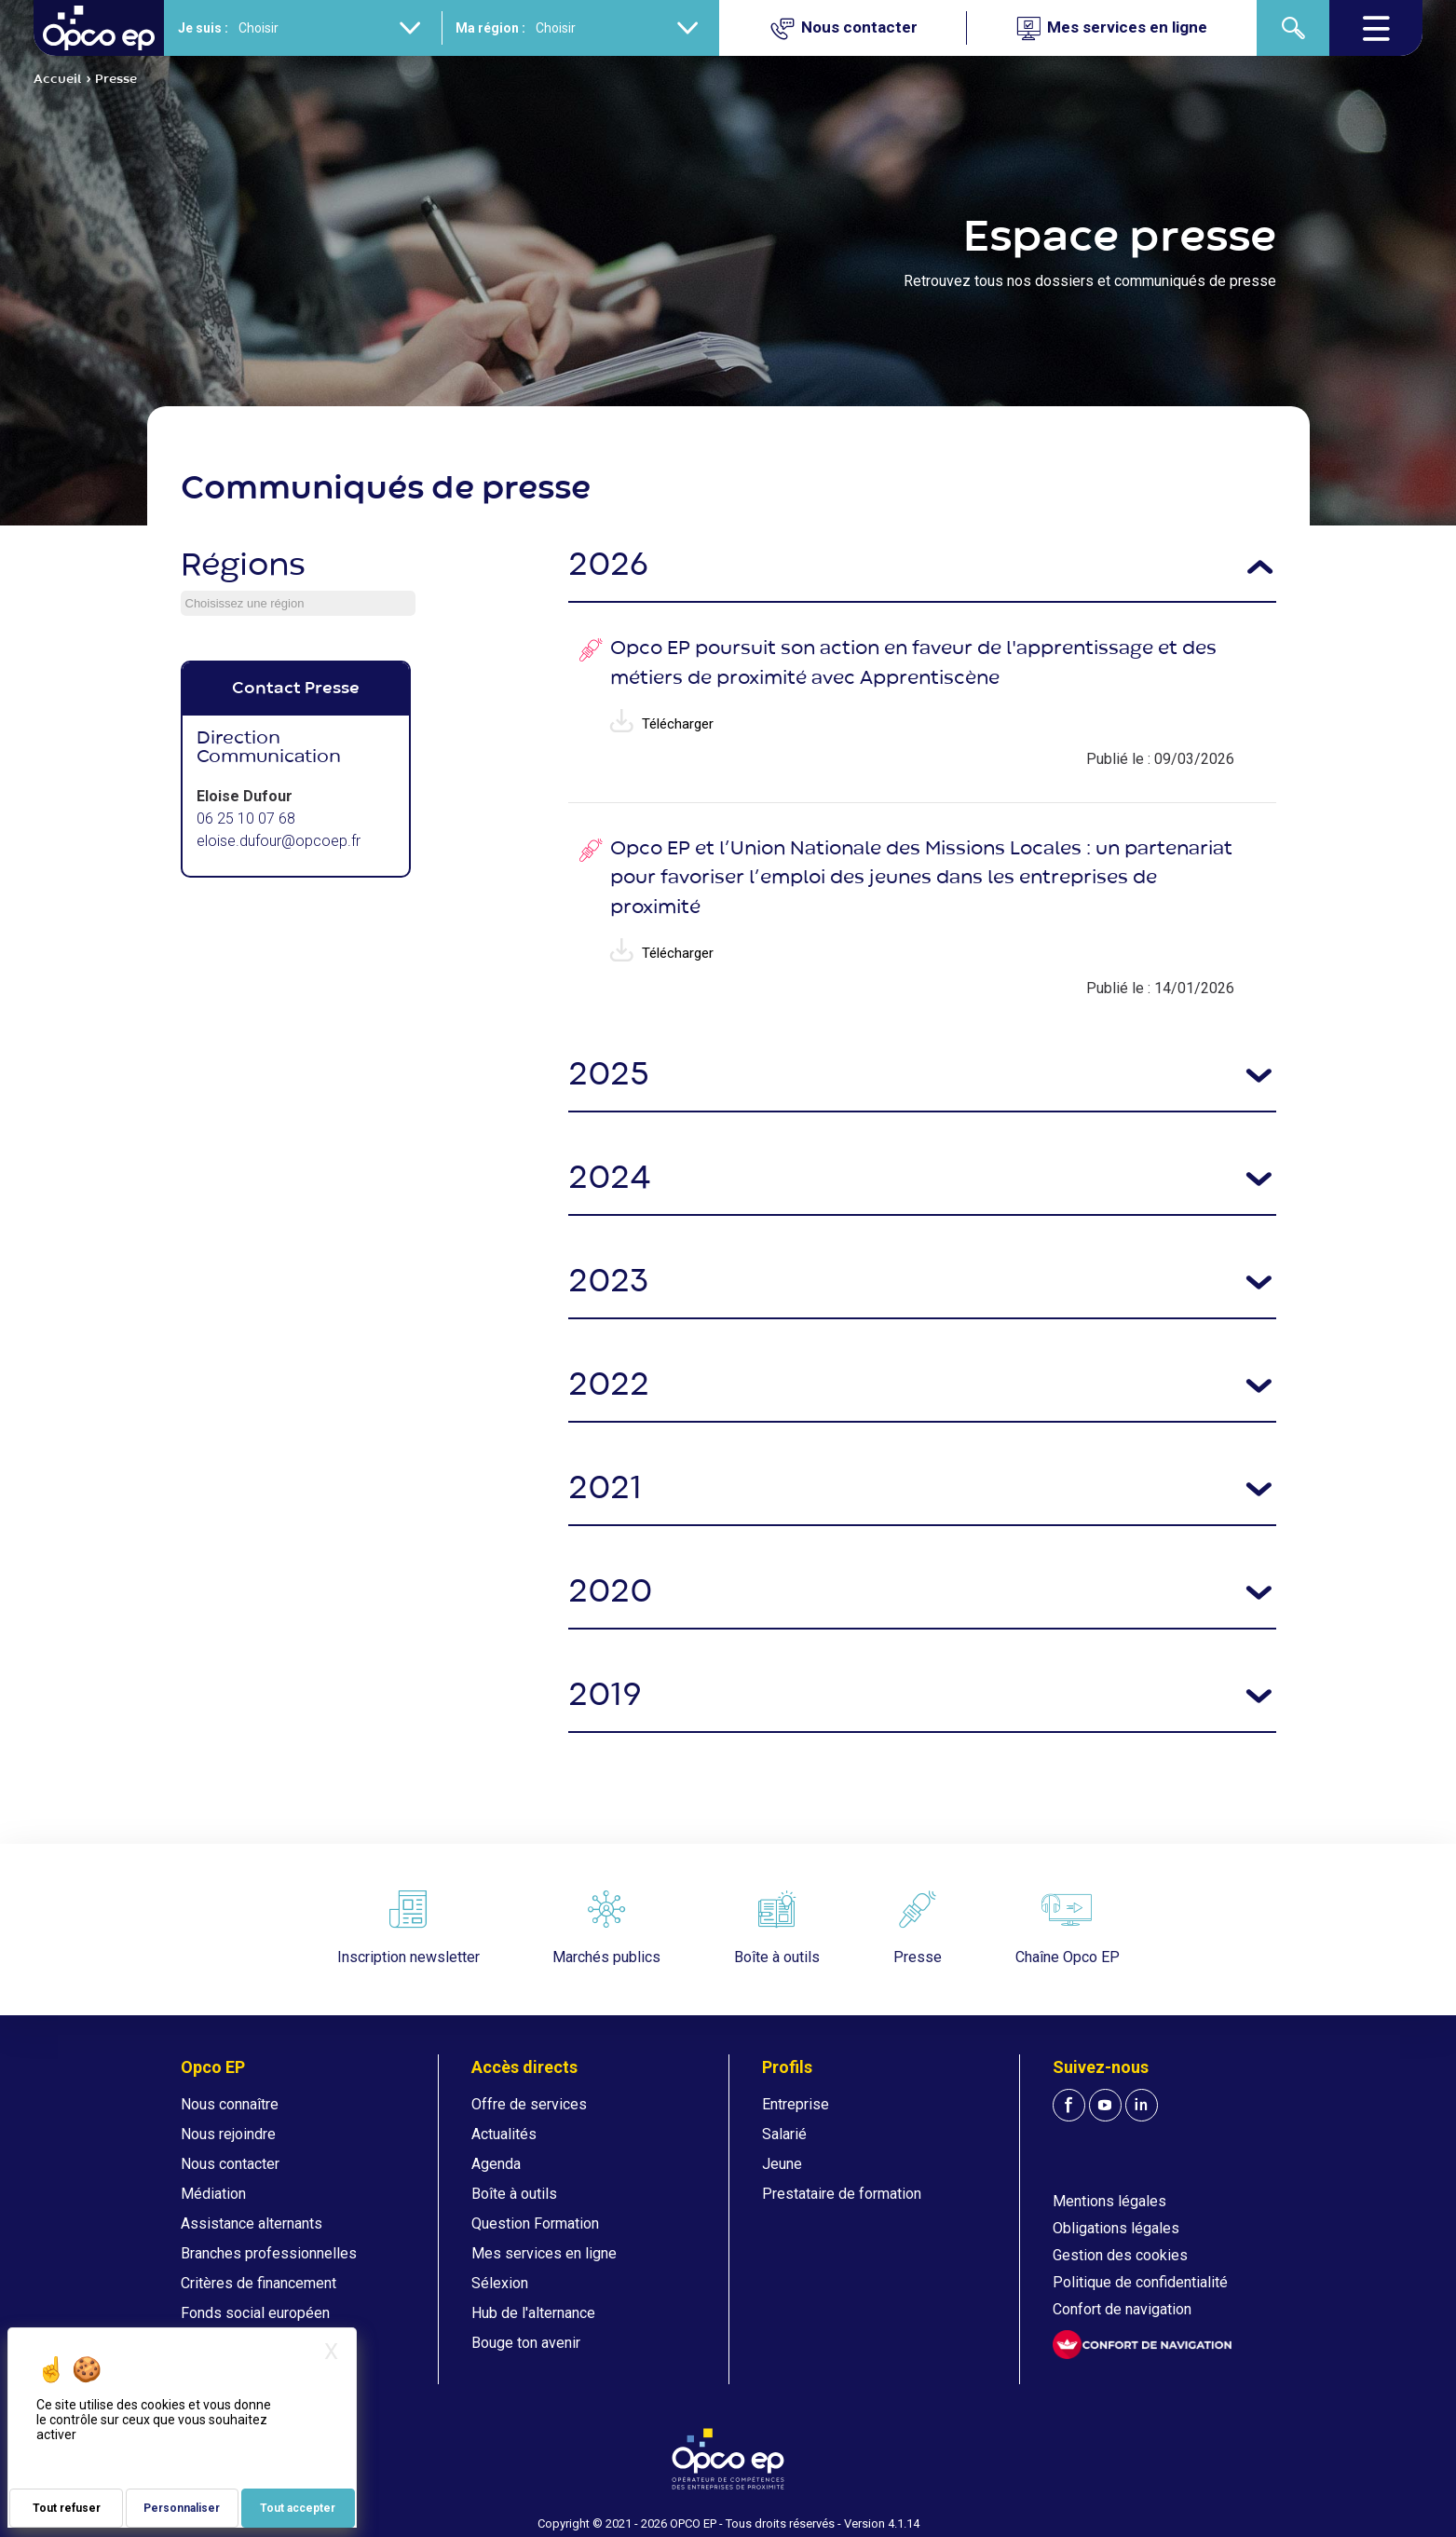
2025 (608, 1075)
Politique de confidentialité (1140, 2282)
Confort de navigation (1122, 2309)
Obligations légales (1116, 2228)
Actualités (504, 2134)
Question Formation (535, 2223)
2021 (605, 1489)
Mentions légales (1109, 2201)
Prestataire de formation (841, 2194)
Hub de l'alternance (533, 2313)
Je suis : (203, 27)
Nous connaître (230, 2104)
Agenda (496, 2164)
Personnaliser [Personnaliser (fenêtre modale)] (181, 2508)
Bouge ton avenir (525, 2343)
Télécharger (662, 724)
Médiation (213, 2194)
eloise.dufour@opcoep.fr (279, 841)
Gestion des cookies (1120, 2255)
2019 (604, 1696)
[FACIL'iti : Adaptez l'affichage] (1142, 2344)
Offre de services (529, 2104)
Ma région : (490, 27)
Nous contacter (230, 2164)
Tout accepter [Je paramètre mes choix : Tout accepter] (297, 2508)
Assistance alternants (251, 2223)
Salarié (784, 2134)
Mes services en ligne (544, 2253)
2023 (608, 1282)
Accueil (58, 79)
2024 (609, 1179)
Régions (243, 566)
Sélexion (499, 2283)
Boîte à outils (514, 2194)
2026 (608, 566)
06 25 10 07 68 (246, 818)
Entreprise (795, 2104)
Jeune (782, 2164)
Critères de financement (258, 2283)
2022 (608, 1385)
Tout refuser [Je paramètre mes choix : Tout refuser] (67, 2508)
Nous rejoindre (228, 2134)
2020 (610, 1592)
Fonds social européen (255, 2313)
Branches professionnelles (269, 2253)
